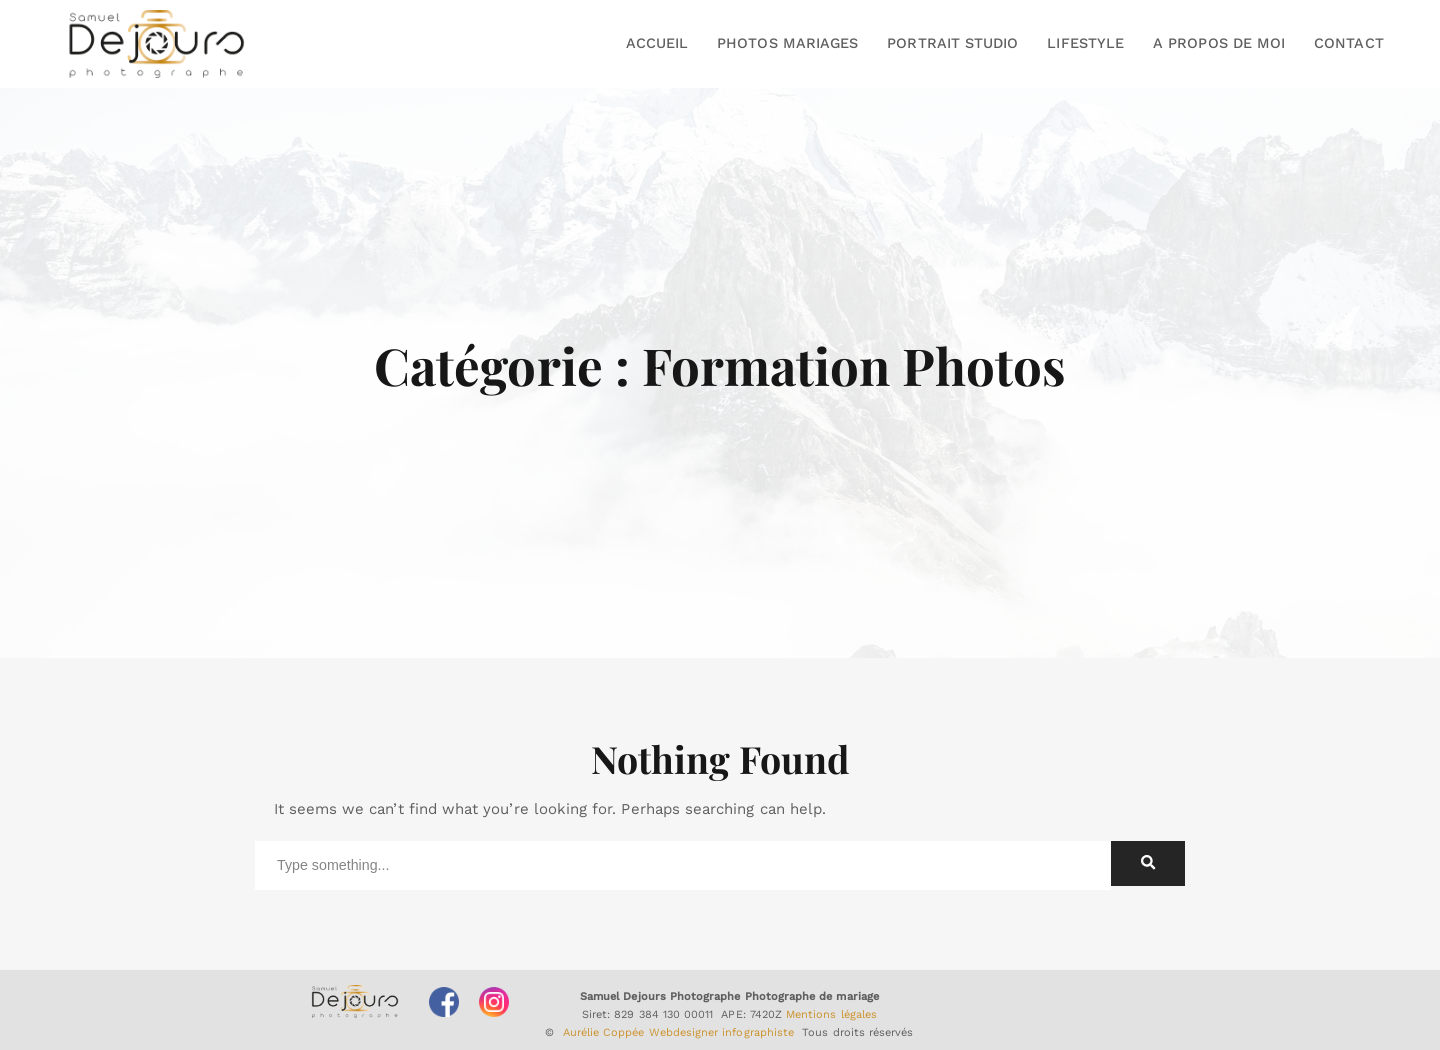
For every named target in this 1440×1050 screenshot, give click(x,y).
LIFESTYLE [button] (1085, 43)
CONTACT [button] (1348, 43)
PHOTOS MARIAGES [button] (787, 43)
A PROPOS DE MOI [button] (1219, 43)
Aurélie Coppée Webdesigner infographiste (679, 1032)
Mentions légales (831, 1014)
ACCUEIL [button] (657, 43)
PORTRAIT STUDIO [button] (952, 43)
